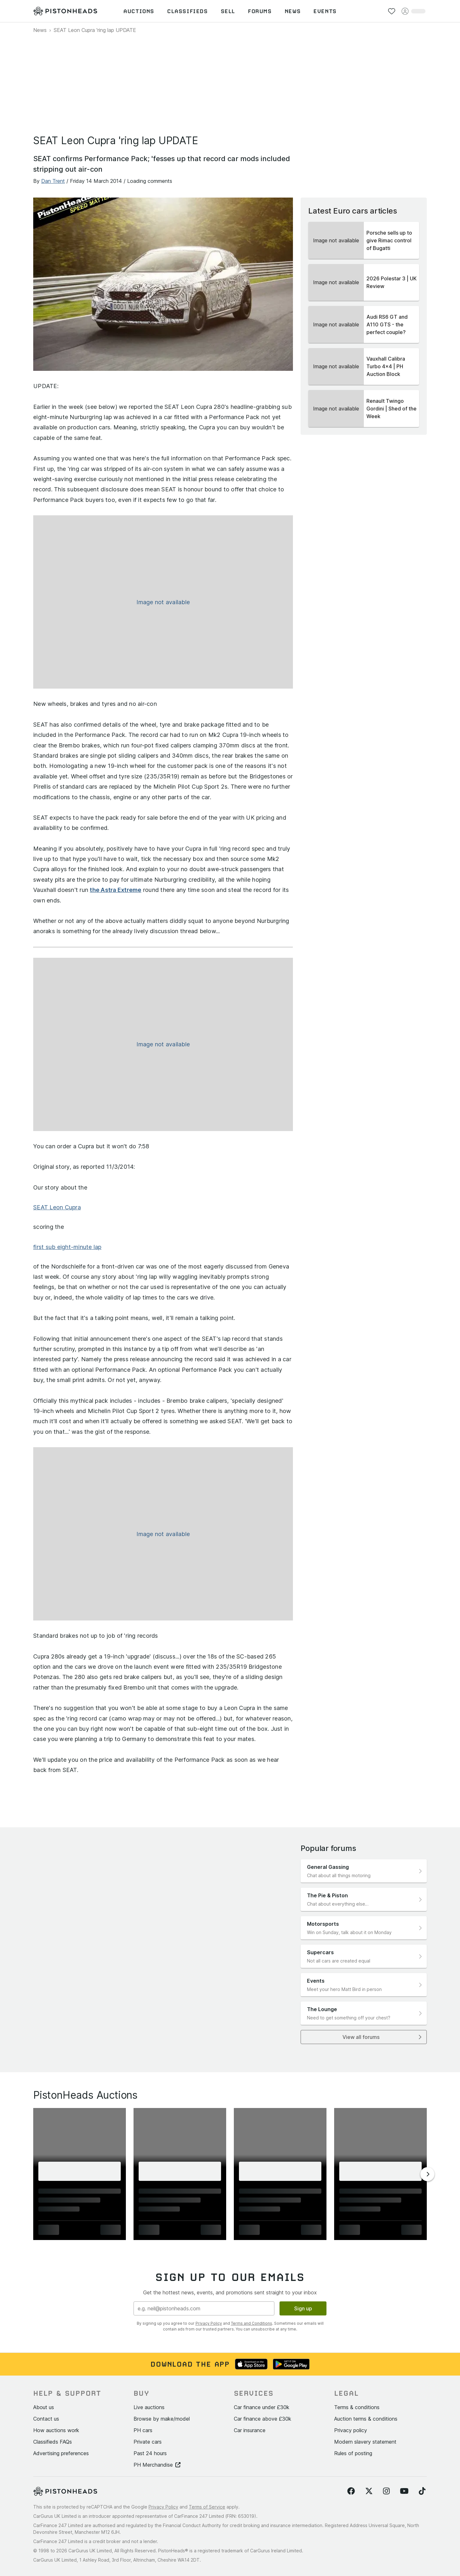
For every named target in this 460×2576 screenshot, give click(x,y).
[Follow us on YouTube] (404, 2491)
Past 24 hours (150, 2453)
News (40, 30)
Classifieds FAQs (52, 2442)
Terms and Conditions (251, 2323)
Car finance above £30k (262, 2419)
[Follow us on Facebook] (351, 2491)
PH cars (143, 2430)
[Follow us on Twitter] (369, 2491)
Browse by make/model (162, 2419)
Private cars (148, 2442)
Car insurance (249, 2430)
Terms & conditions (356, 2407)
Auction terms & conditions (365, 2419)
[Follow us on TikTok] (422, 2491)
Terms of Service (207, 2507)
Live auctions (149, 2407)
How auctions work (56, 2430)
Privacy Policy (208, 2323)
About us (43, 2407)
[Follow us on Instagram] (386, 2491)
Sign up (303, 2308)
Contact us (46, 2419)
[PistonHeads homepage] (65, 11)
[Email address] (204, 2308)
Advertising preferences (61, 2453)
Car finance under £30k (261, 2407)
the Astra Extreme (115, 889)
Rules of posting (353, 2453)
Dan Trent (53, 181)
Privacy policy (350, 2430)
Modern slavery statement (365, 2442)
